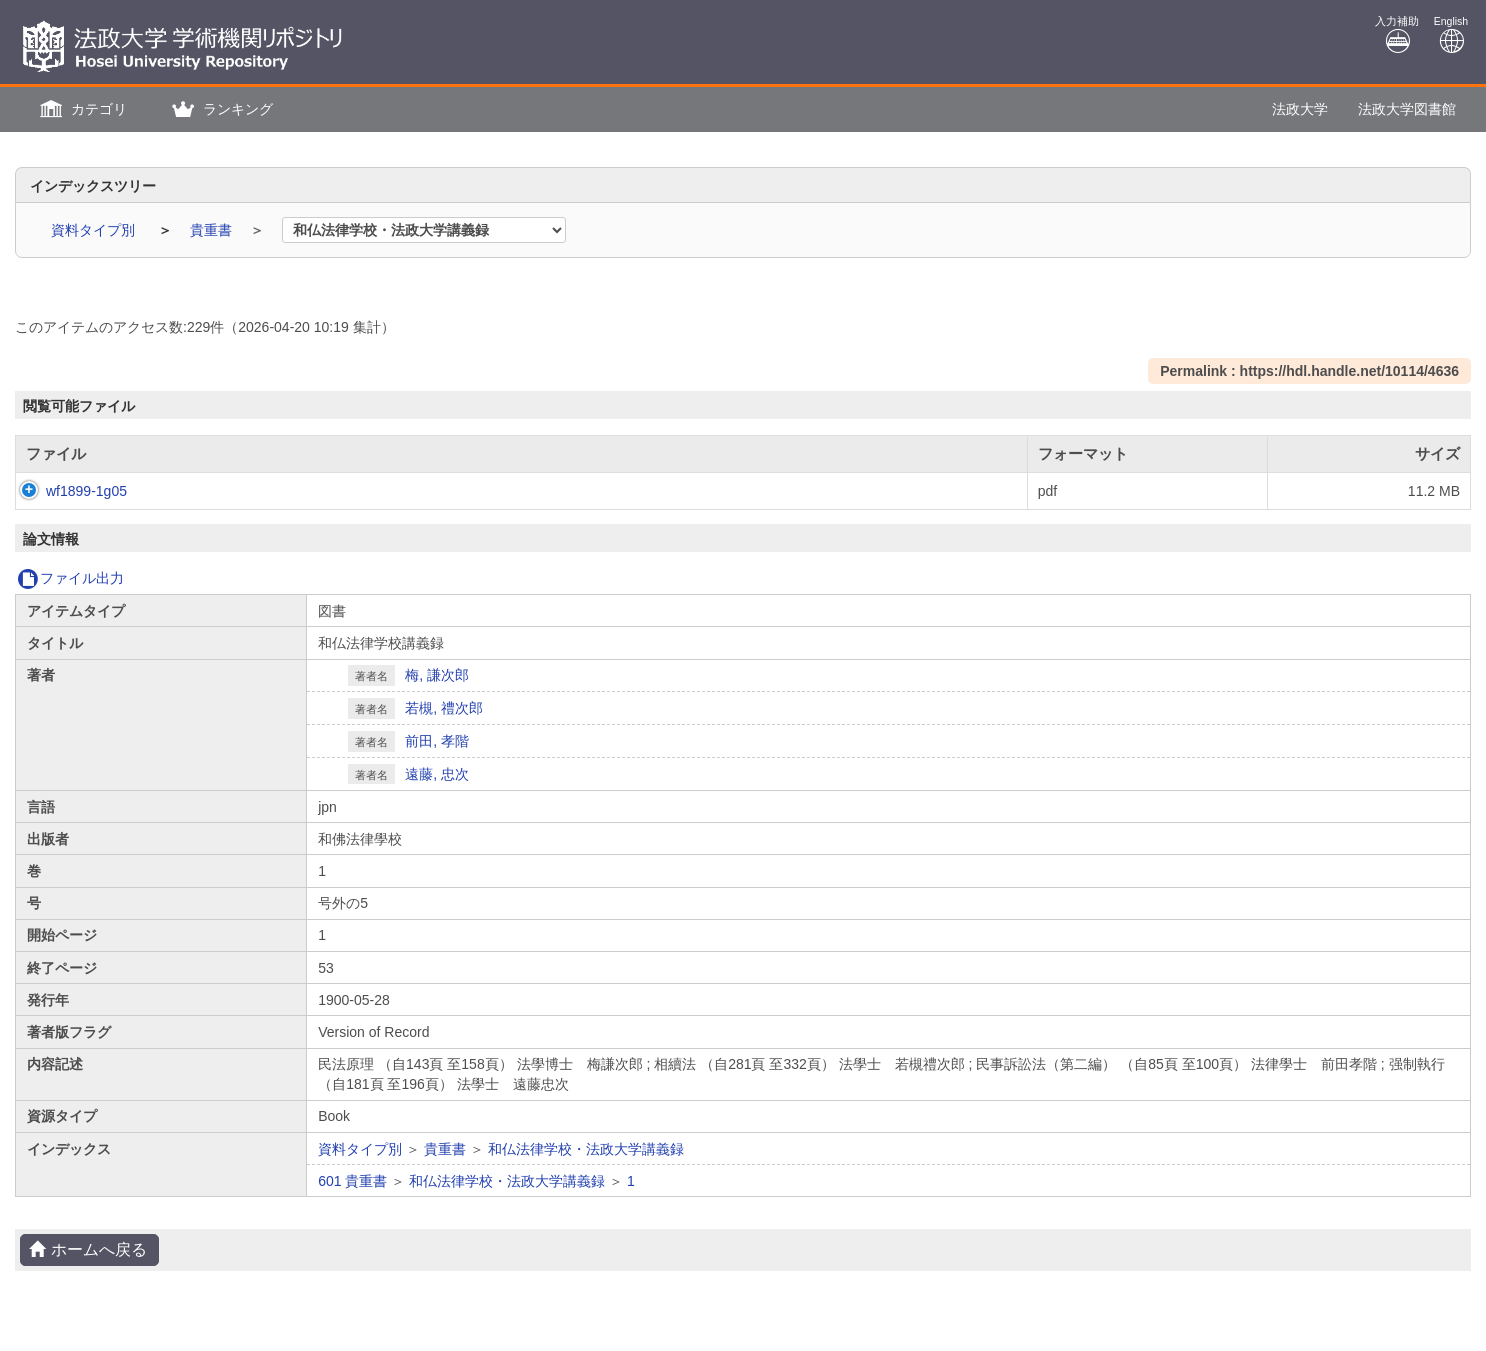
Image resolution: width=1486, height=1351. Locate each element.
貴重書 (213, 230)
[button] (81, 109)
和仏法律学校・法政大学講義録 (586, 1149)
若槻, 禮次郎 (444, 708)
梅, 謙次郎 (437, 675)
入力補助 (1397, 34)
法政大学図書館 (1407, 109)
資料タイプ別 (95, 230)
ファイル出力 (70, 578)
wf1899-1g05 (66, 491)
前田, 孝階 (437, 741)
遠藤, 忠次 (437, 774)
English (1451, 34)
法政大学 (1300, 109)
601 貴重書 (352, 1181)
